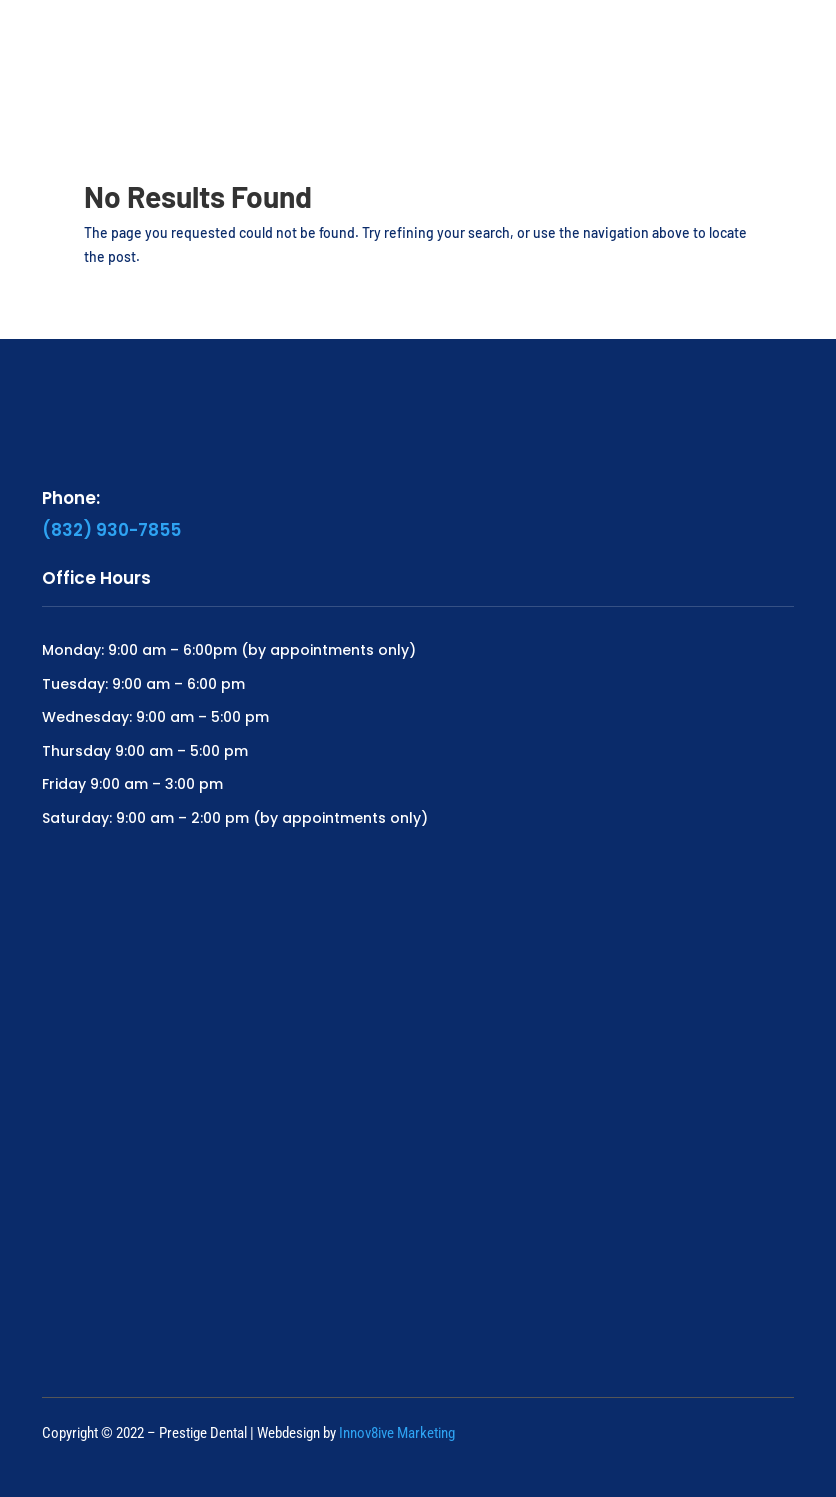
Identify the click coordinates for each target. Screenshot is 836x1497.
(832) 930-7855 (111, 530)
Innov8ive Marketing (397, 1433)
